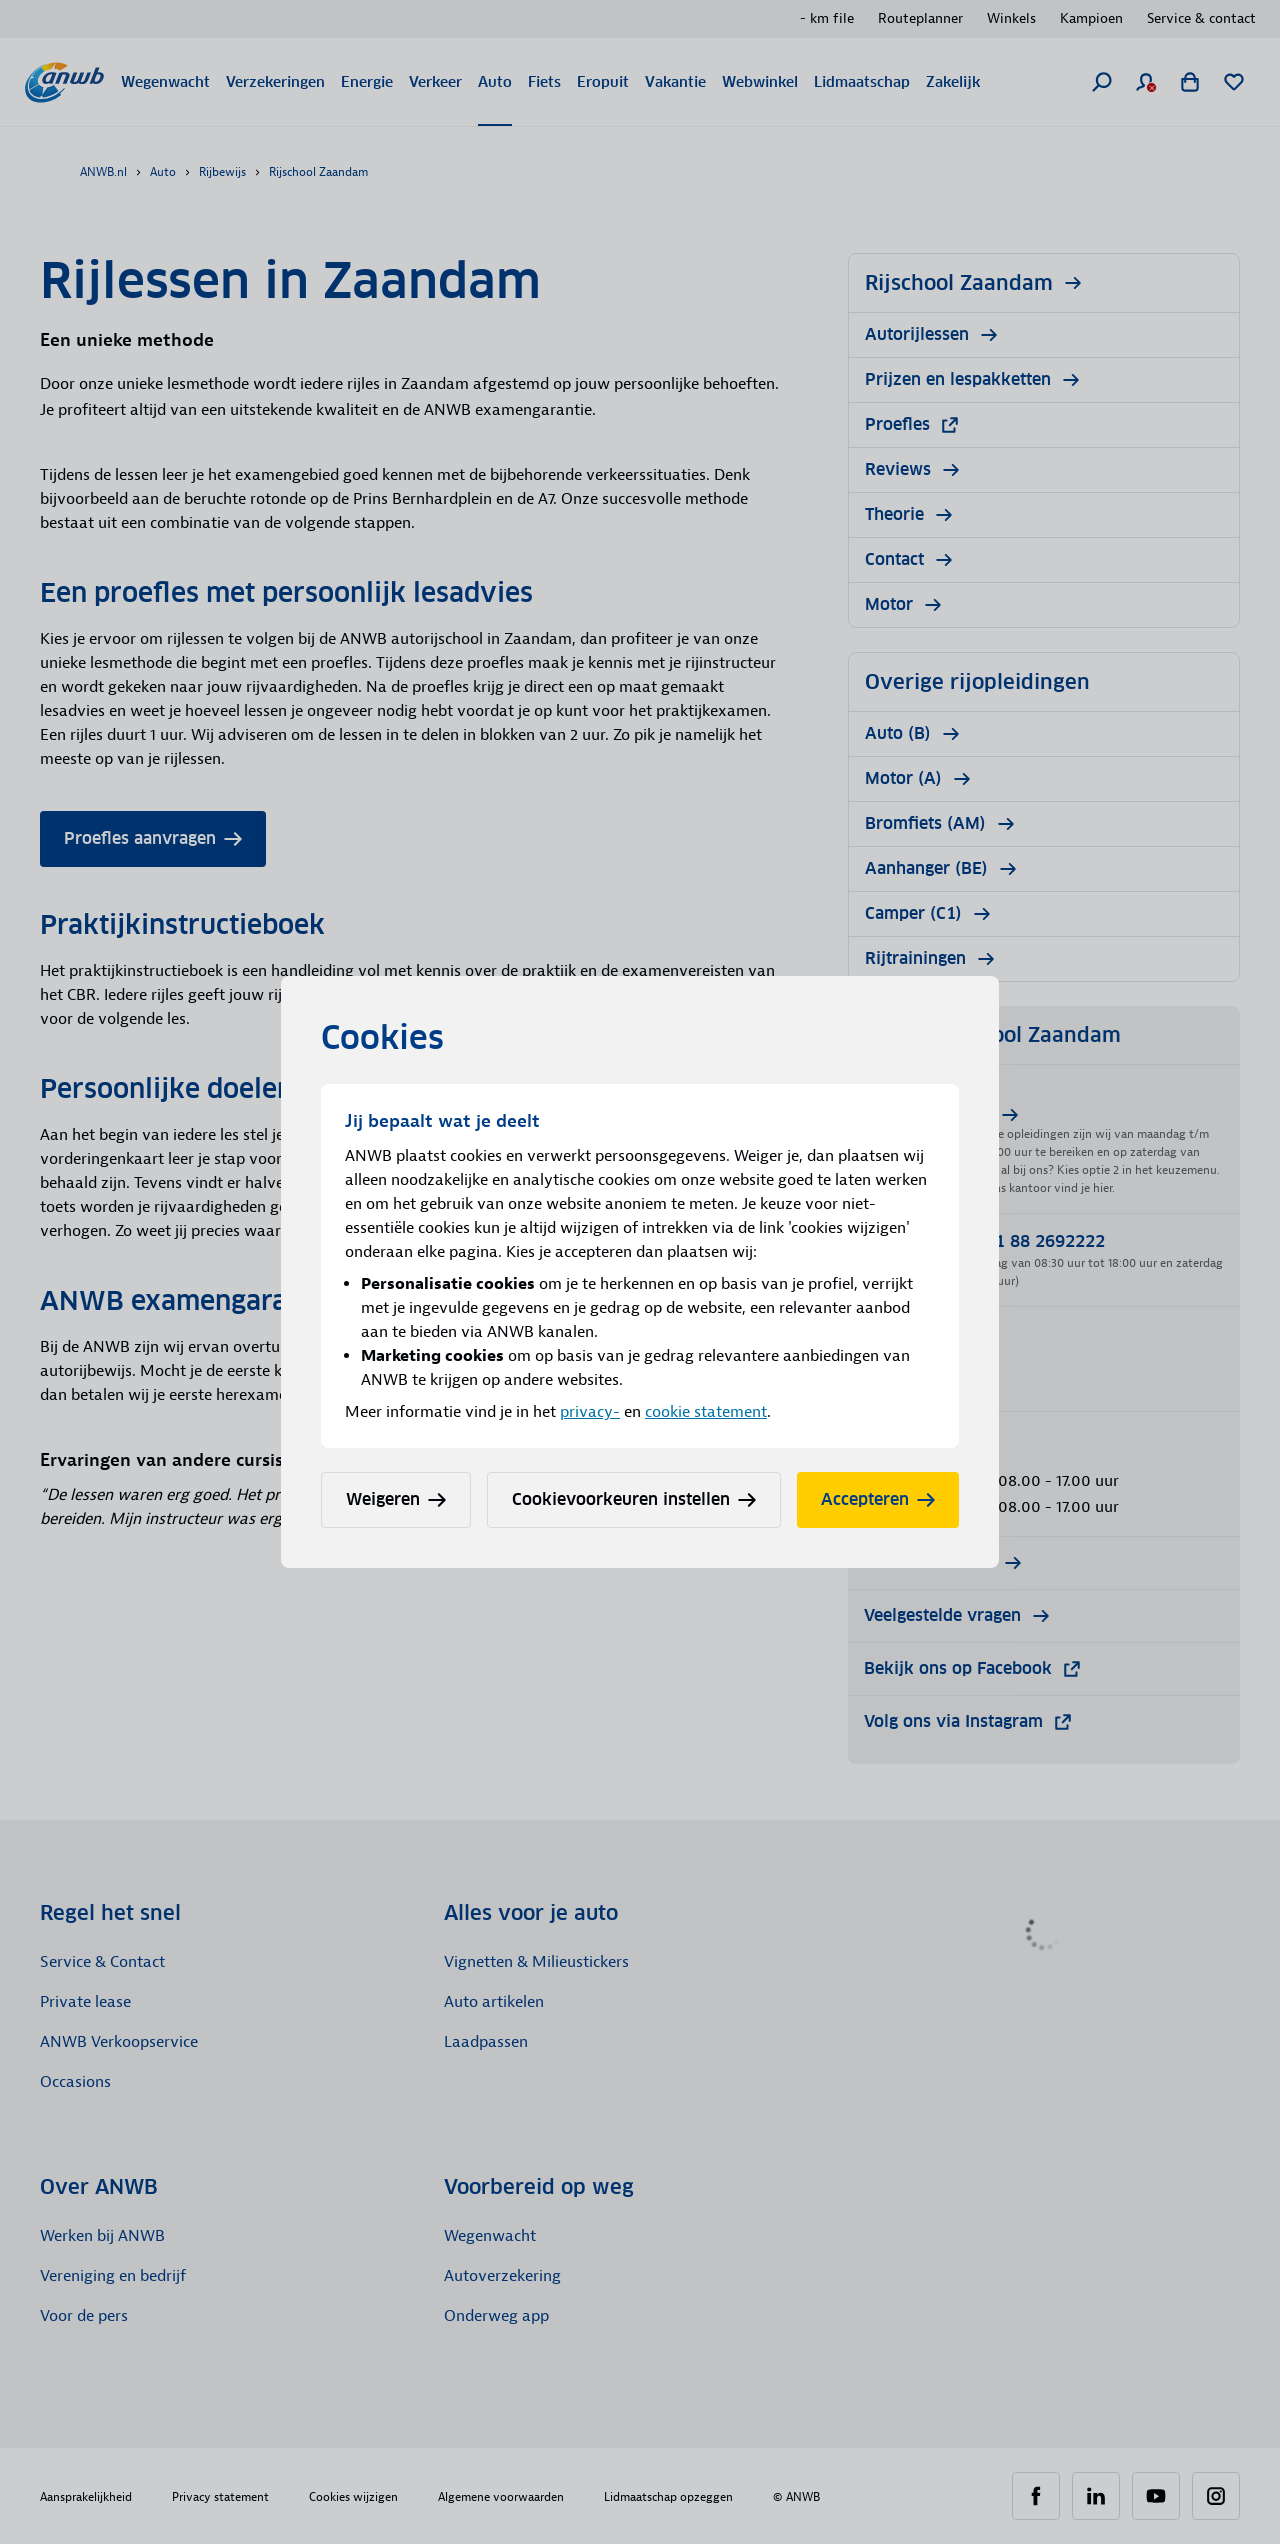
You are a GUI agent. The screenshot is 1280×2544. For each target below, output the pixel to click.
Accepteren (878, 1499)
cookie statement (706, 1412)
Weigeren (396, 1499)
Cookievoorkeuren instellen (634, 1499)
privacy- (590, 1412)
